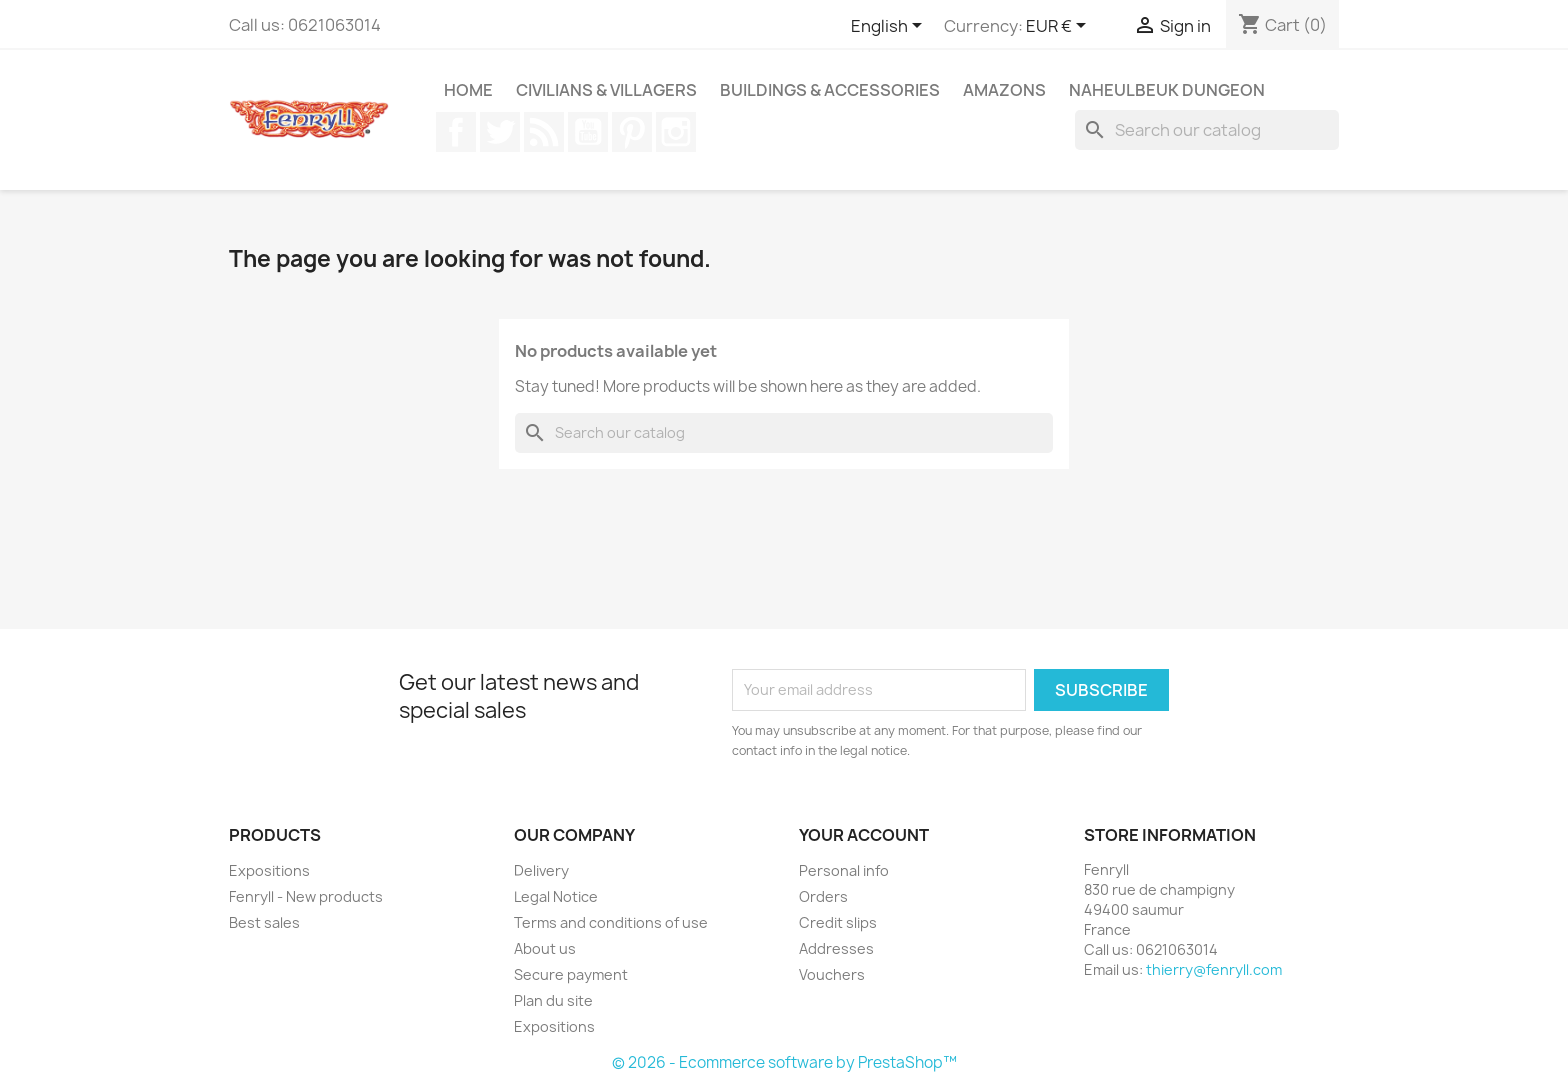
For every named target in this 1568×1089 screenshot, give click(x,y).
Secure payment (571, 974)
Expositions (269, 870)
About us (545, 948)
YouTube (588, 132)
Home (468, 90)
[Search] (1207, 130)
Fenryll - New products (306, 896)
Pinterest (632, 132)
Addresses (836, 948)
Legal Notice (556, 896)
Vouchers (832, 974)
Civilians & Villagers (606, 90)
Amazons (1004, 90)
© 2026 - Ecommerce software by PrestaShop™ (784, 1062)
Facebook (456, 132)
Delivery (541, 870)
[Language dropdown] (890, 27)
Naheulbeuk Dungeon (1167, 90)
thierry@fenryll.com (1214, 969)
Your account (864, 835)
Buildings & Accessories (830, 90)
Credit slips (838, 922)
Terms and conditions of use (611, 922)
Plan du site (553, 1000)
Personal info (844, 870)
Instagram (676, 132)
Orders (823, 896)
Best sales (264, 922)
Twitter (500, 132)
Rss (544, 132)
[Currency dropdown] (1059, 27)
